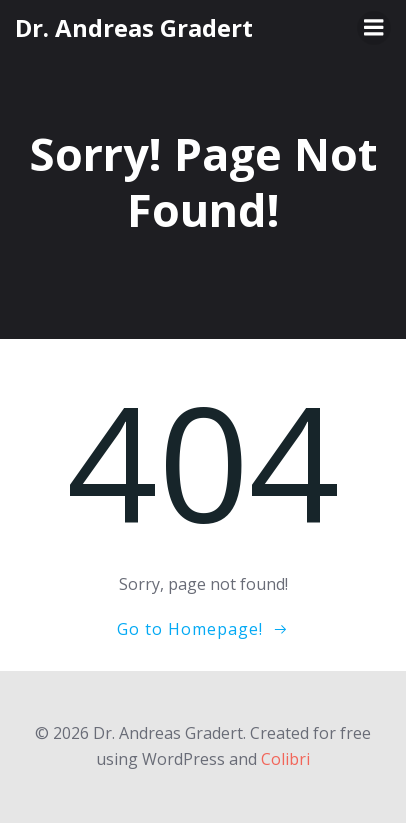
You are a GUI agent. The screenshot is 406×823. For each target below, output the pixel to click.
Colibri (285, 759)
